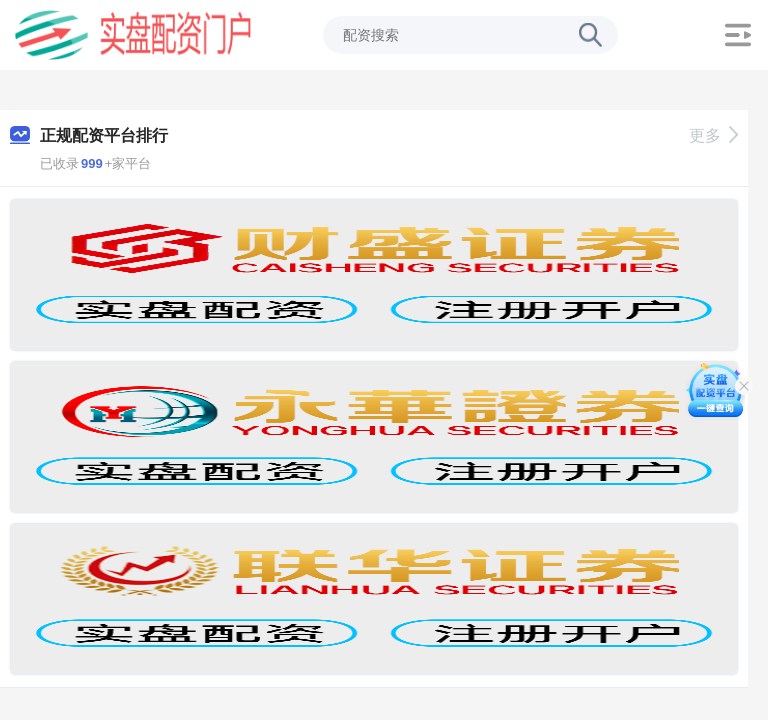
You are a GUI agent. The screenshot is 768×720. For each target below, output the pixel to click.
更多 (713, 135)
